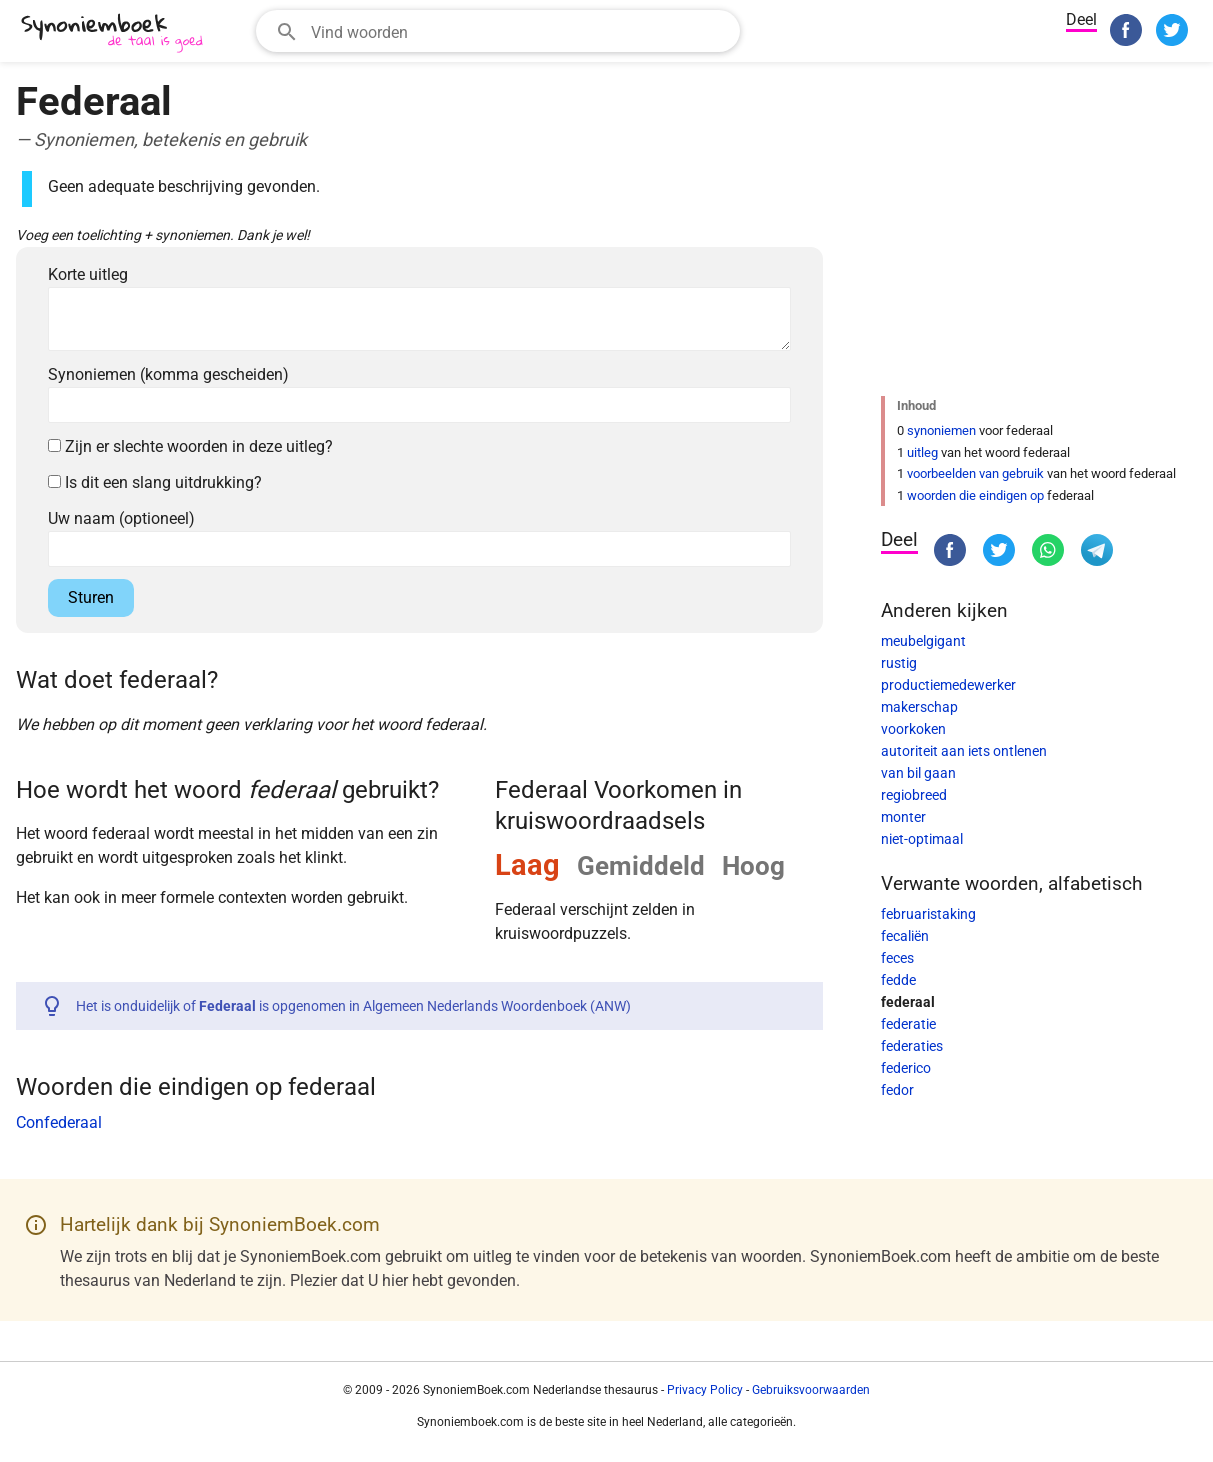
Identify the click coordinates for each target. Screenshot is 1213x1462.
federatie (908, 1024)
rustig (899, 663)
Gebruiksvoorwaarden (811, 1390)
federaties (912, 1046)
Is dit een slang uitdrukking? (155, 482)
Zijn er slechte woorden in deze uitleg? (190, 446)
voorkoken (913, 729)
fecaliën (905, 936)
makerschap (919, 707)
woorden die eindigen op (975, 495)
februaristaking (928, 914)
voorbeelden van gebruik (975, 473)
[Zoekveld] (519, 31)
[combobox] (498, 31)
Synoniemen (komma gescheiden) (168, 374)
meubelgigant (923, 641)
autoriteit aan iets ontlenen (964, 751)
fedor (897, 1090)
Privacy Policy (705, 1390)
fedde (898, 980)
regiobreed (914, 795)
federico (906, 1068)
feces (897, 958)
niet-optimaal (922, 839)
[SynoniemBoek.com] (116, 33)
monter (903, 817)
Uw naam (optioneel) (121, 518)
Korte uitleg (88, 274)
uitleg (922, 452)
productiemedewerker (948, 685)
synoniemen (941, 430)
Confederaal (59, 1122)
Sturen (91, 597)
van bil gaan (918, 773)
